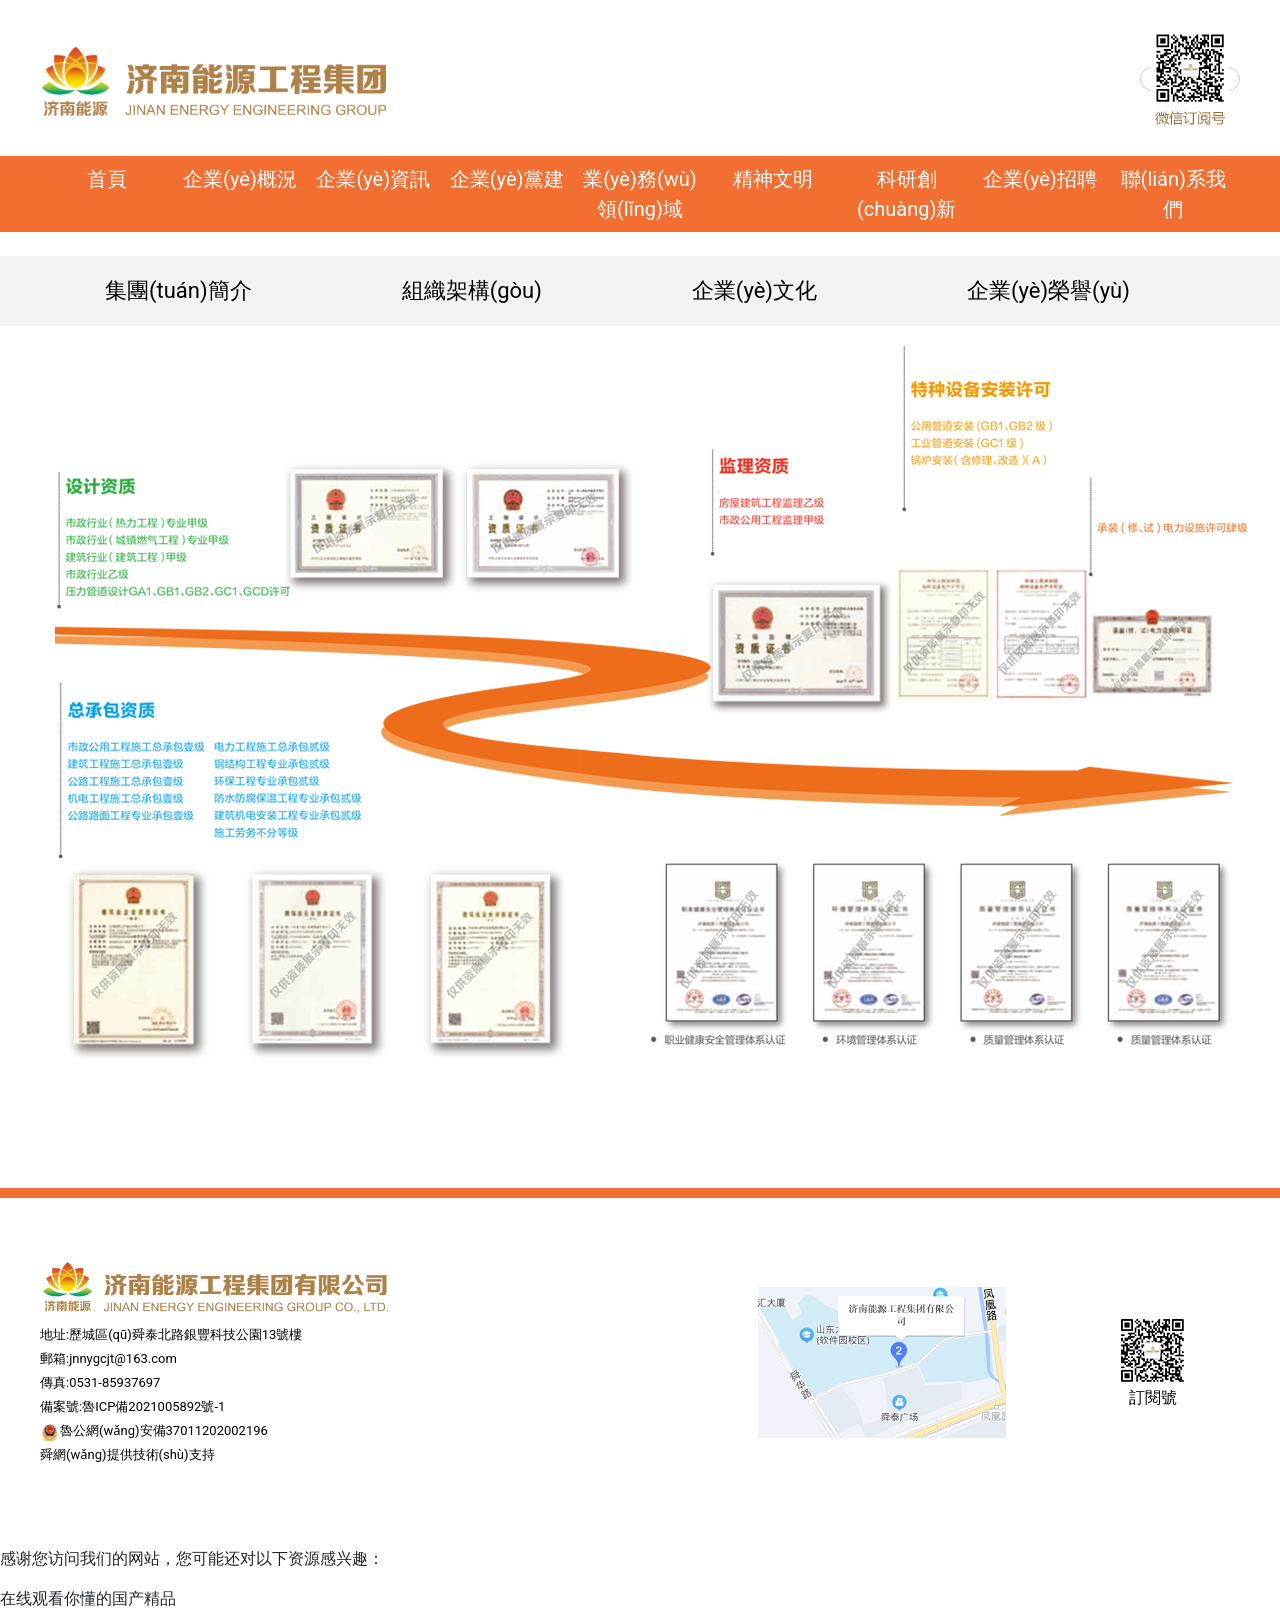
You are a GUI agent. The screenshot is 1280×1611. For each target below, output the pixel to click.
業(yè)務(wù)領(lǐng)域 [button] (640, 194)
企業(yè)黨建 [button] (507, 179)
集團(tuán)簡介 (178, 290)
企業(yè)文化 (754, 290)
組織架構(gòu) (472, 290)
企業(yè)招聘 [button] (1040, 179)
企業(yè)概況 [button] (240, 179)
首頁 (130, 177)
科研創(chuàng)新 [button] (906, 194)
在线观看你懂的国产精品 (88, 1598)
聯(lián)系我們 (1173, 194)
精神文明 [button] (773, 179)
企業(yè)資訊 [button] (373, 179)
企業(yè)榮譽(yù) (1048, 290)
